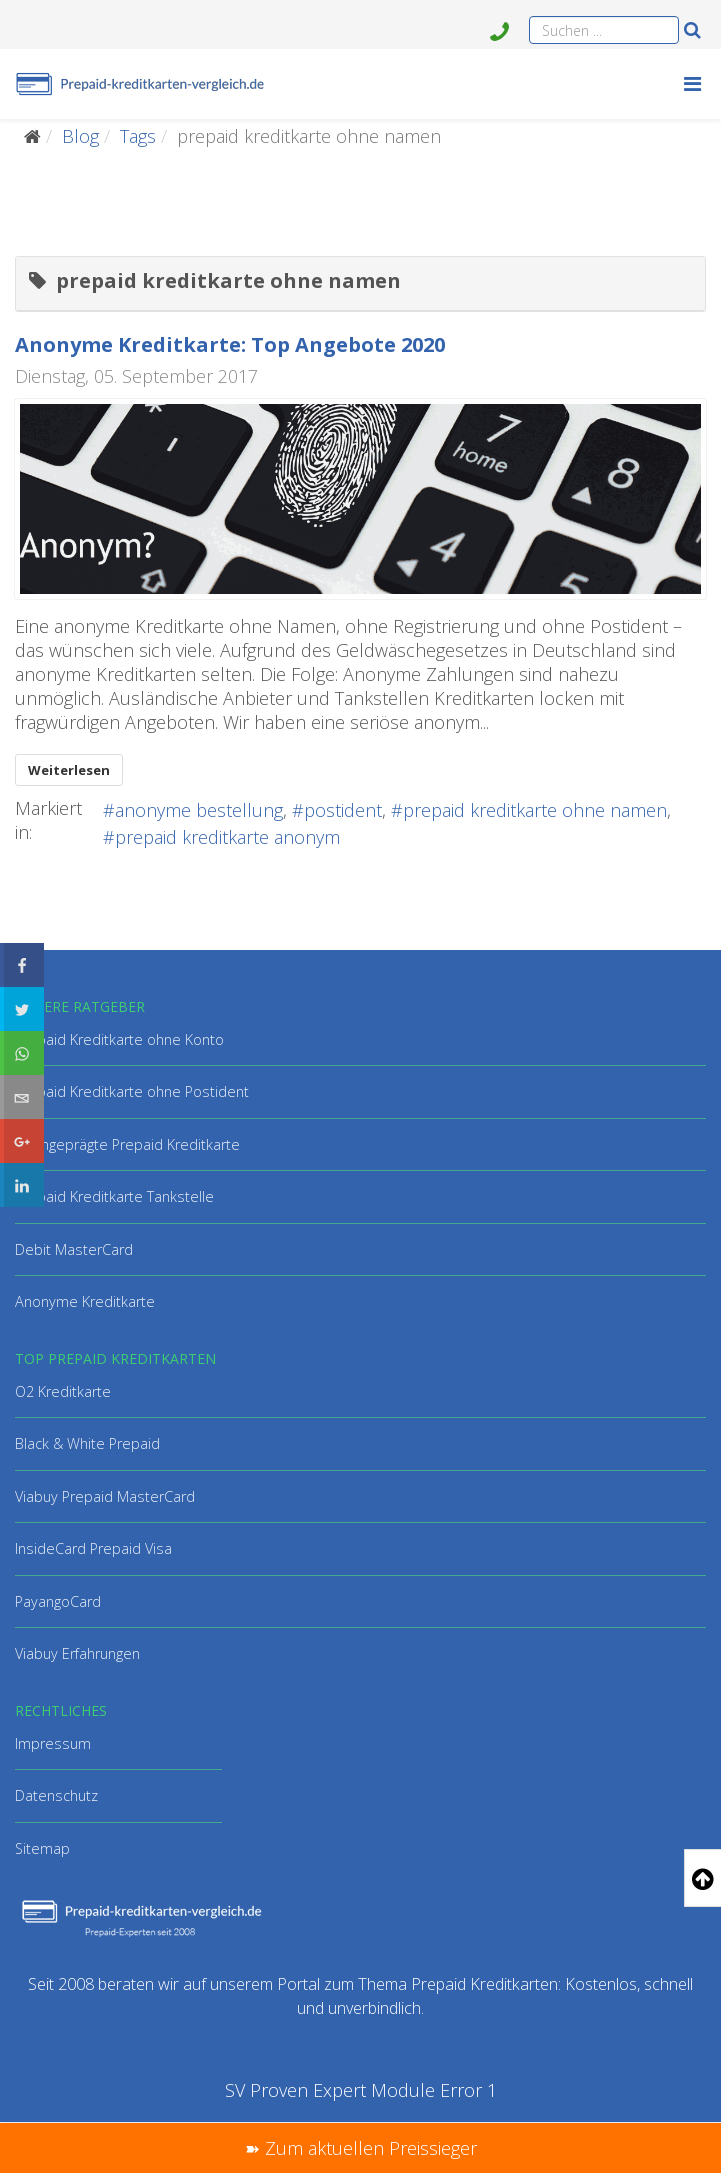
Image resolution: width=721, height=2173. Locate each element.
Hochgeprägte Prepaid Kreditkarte (127, 1144)
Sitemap (42, 1848)
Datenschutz (56, 1795)
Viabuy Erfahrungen (77, 1653)
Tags (138, 136)
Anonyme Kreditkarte (85, 1301)
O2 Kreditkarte (63, 1391)
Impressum (53, 1743)
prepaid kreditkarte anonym (227, 837)
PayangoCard (58, 1601)
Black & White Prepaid (87, 1443)
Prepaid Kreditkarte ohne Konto (119, 1039)
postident (343, 810)
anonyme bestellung (199, 810)
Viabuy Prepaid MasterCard (105, 1496)
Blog (80, 136)
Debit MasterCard (74, 1249)
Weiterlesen (69, 770)
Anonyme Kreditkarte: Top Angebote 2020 (230, 344)
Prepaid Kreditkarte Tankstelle (114, 1196)
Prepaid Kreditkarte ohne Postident (132, 1091)
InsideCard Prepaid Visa (93, 1548)
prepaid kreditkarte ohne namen (535, 810)
